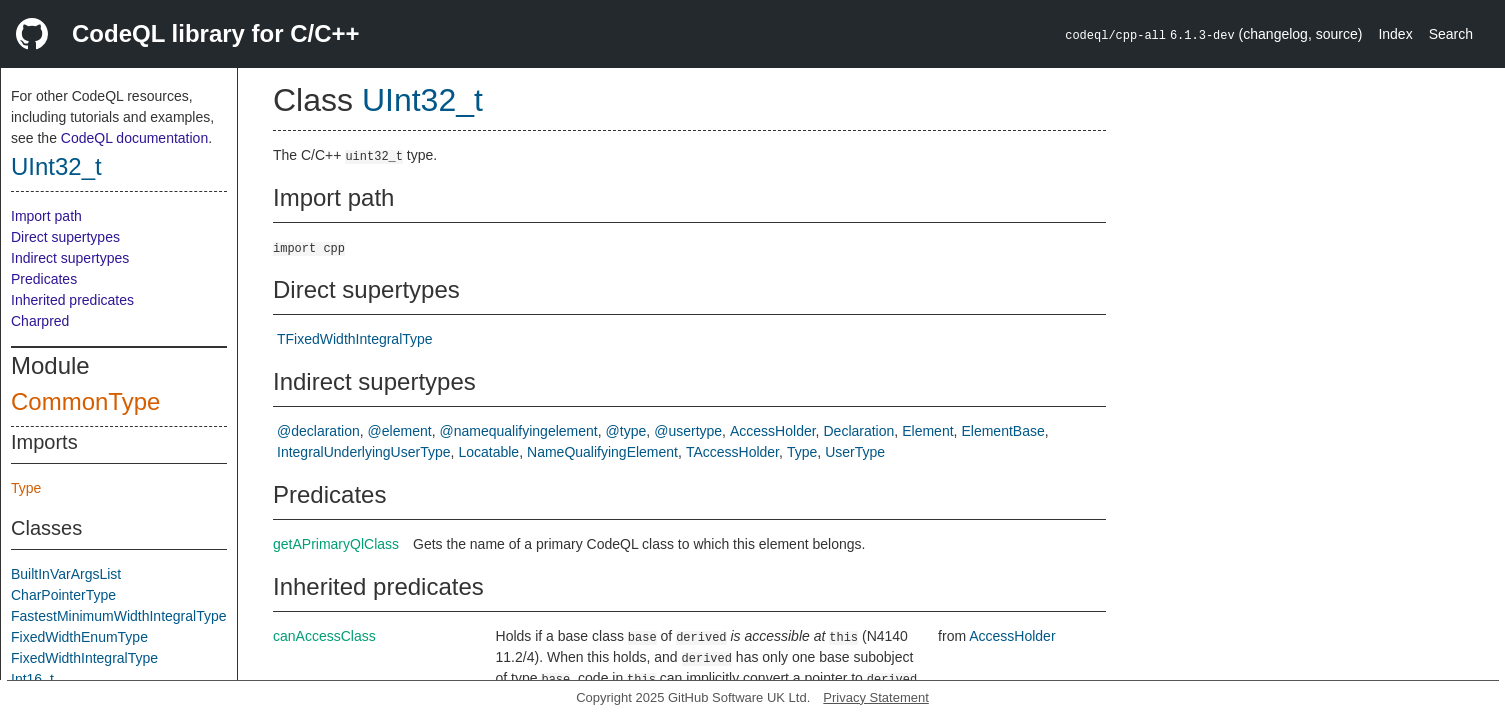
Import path (46, 216)
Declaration (858, 431)
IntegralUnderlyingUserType (364, 452)
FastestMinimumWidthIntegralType (119, 616)
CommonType (85, 401)
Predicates (44, 279)
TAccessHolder (732, 452)
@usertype (688, 431)
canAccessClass (324, 636)
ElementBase (1002, 431)
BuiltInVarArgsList (66, 574)
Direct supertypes (65, 237)
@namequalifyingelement (519, 431)
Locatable (488, 452)
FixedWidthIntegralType (84, 658)
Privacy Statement (876, 697)
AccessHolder (773, 431)
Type (26, 488)
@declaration (318, 431)
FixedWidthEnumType (79, 637)
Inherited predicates (72, 300)
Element (927, 431)
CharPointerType (63, 595)
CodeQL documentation (134, 138)
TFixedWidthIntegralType (355, 339)
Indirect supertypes (70, 258)
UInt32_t (56, 166)
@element (400, 431)
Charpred (40, 321)
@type (626, 431)
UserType (855, 452)
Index (1395, 34)
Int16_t (32, 679)
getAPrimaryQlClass (336, 544)
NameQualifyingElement (602, 452)
